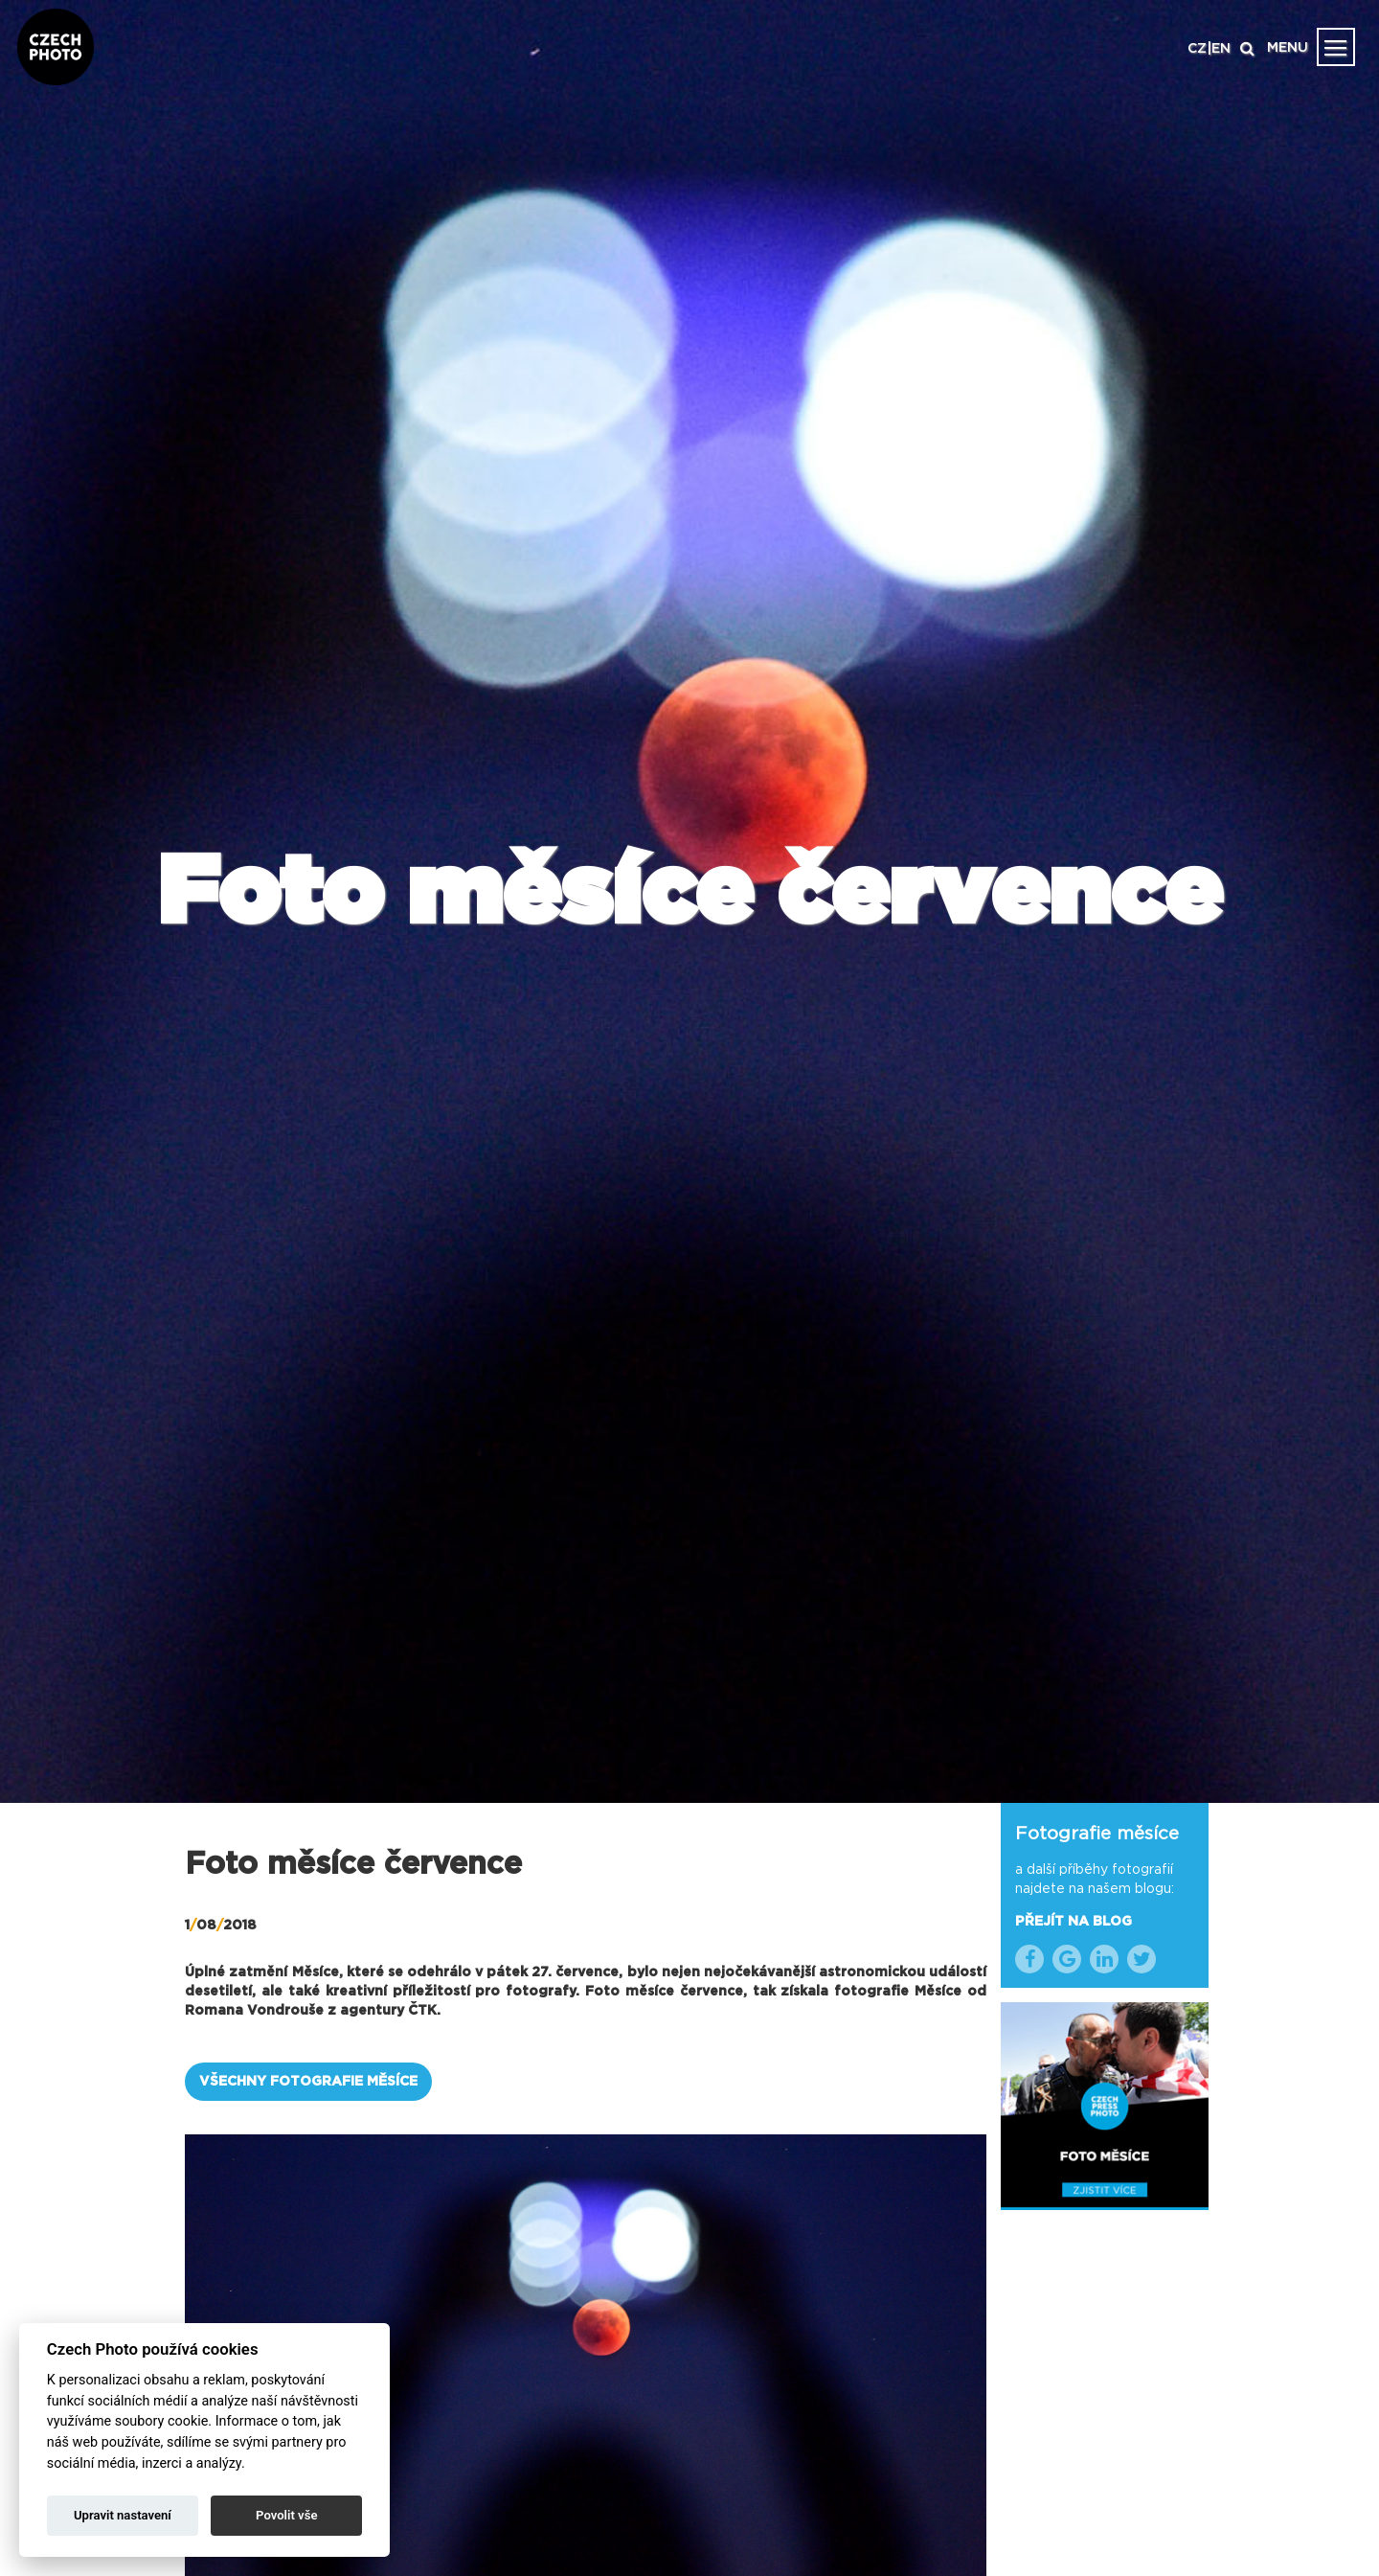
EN (1221, 49)
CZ (1197, 49)
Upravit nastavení (122, 2515)
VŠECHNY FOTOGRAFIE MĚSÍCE (308, 2081)
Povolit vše (286, 2515)
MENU (1287, 48)
